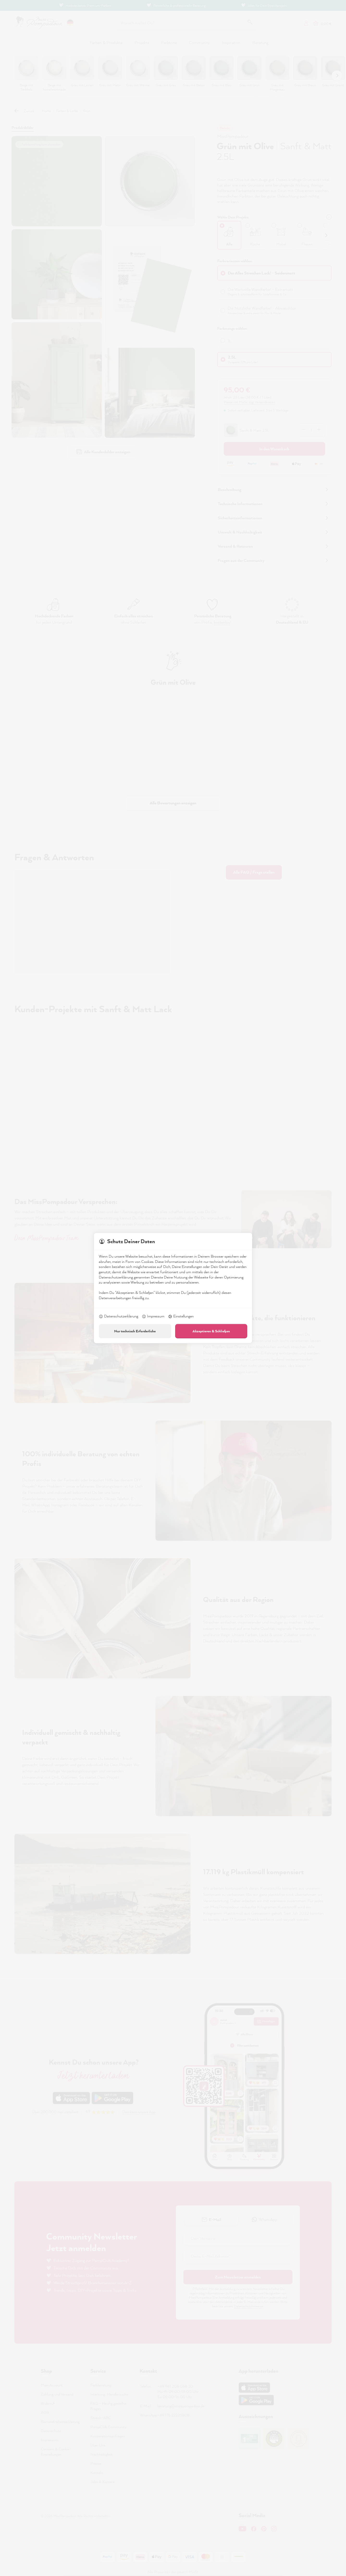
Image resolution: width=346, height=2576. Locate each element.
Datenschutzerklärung (118, 1316)
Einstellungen (181, 1316)
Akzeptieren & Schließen (211, 1331)
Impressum (153, 1316)
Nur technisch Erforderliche (135, 1331)
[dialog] (173, 1288)
